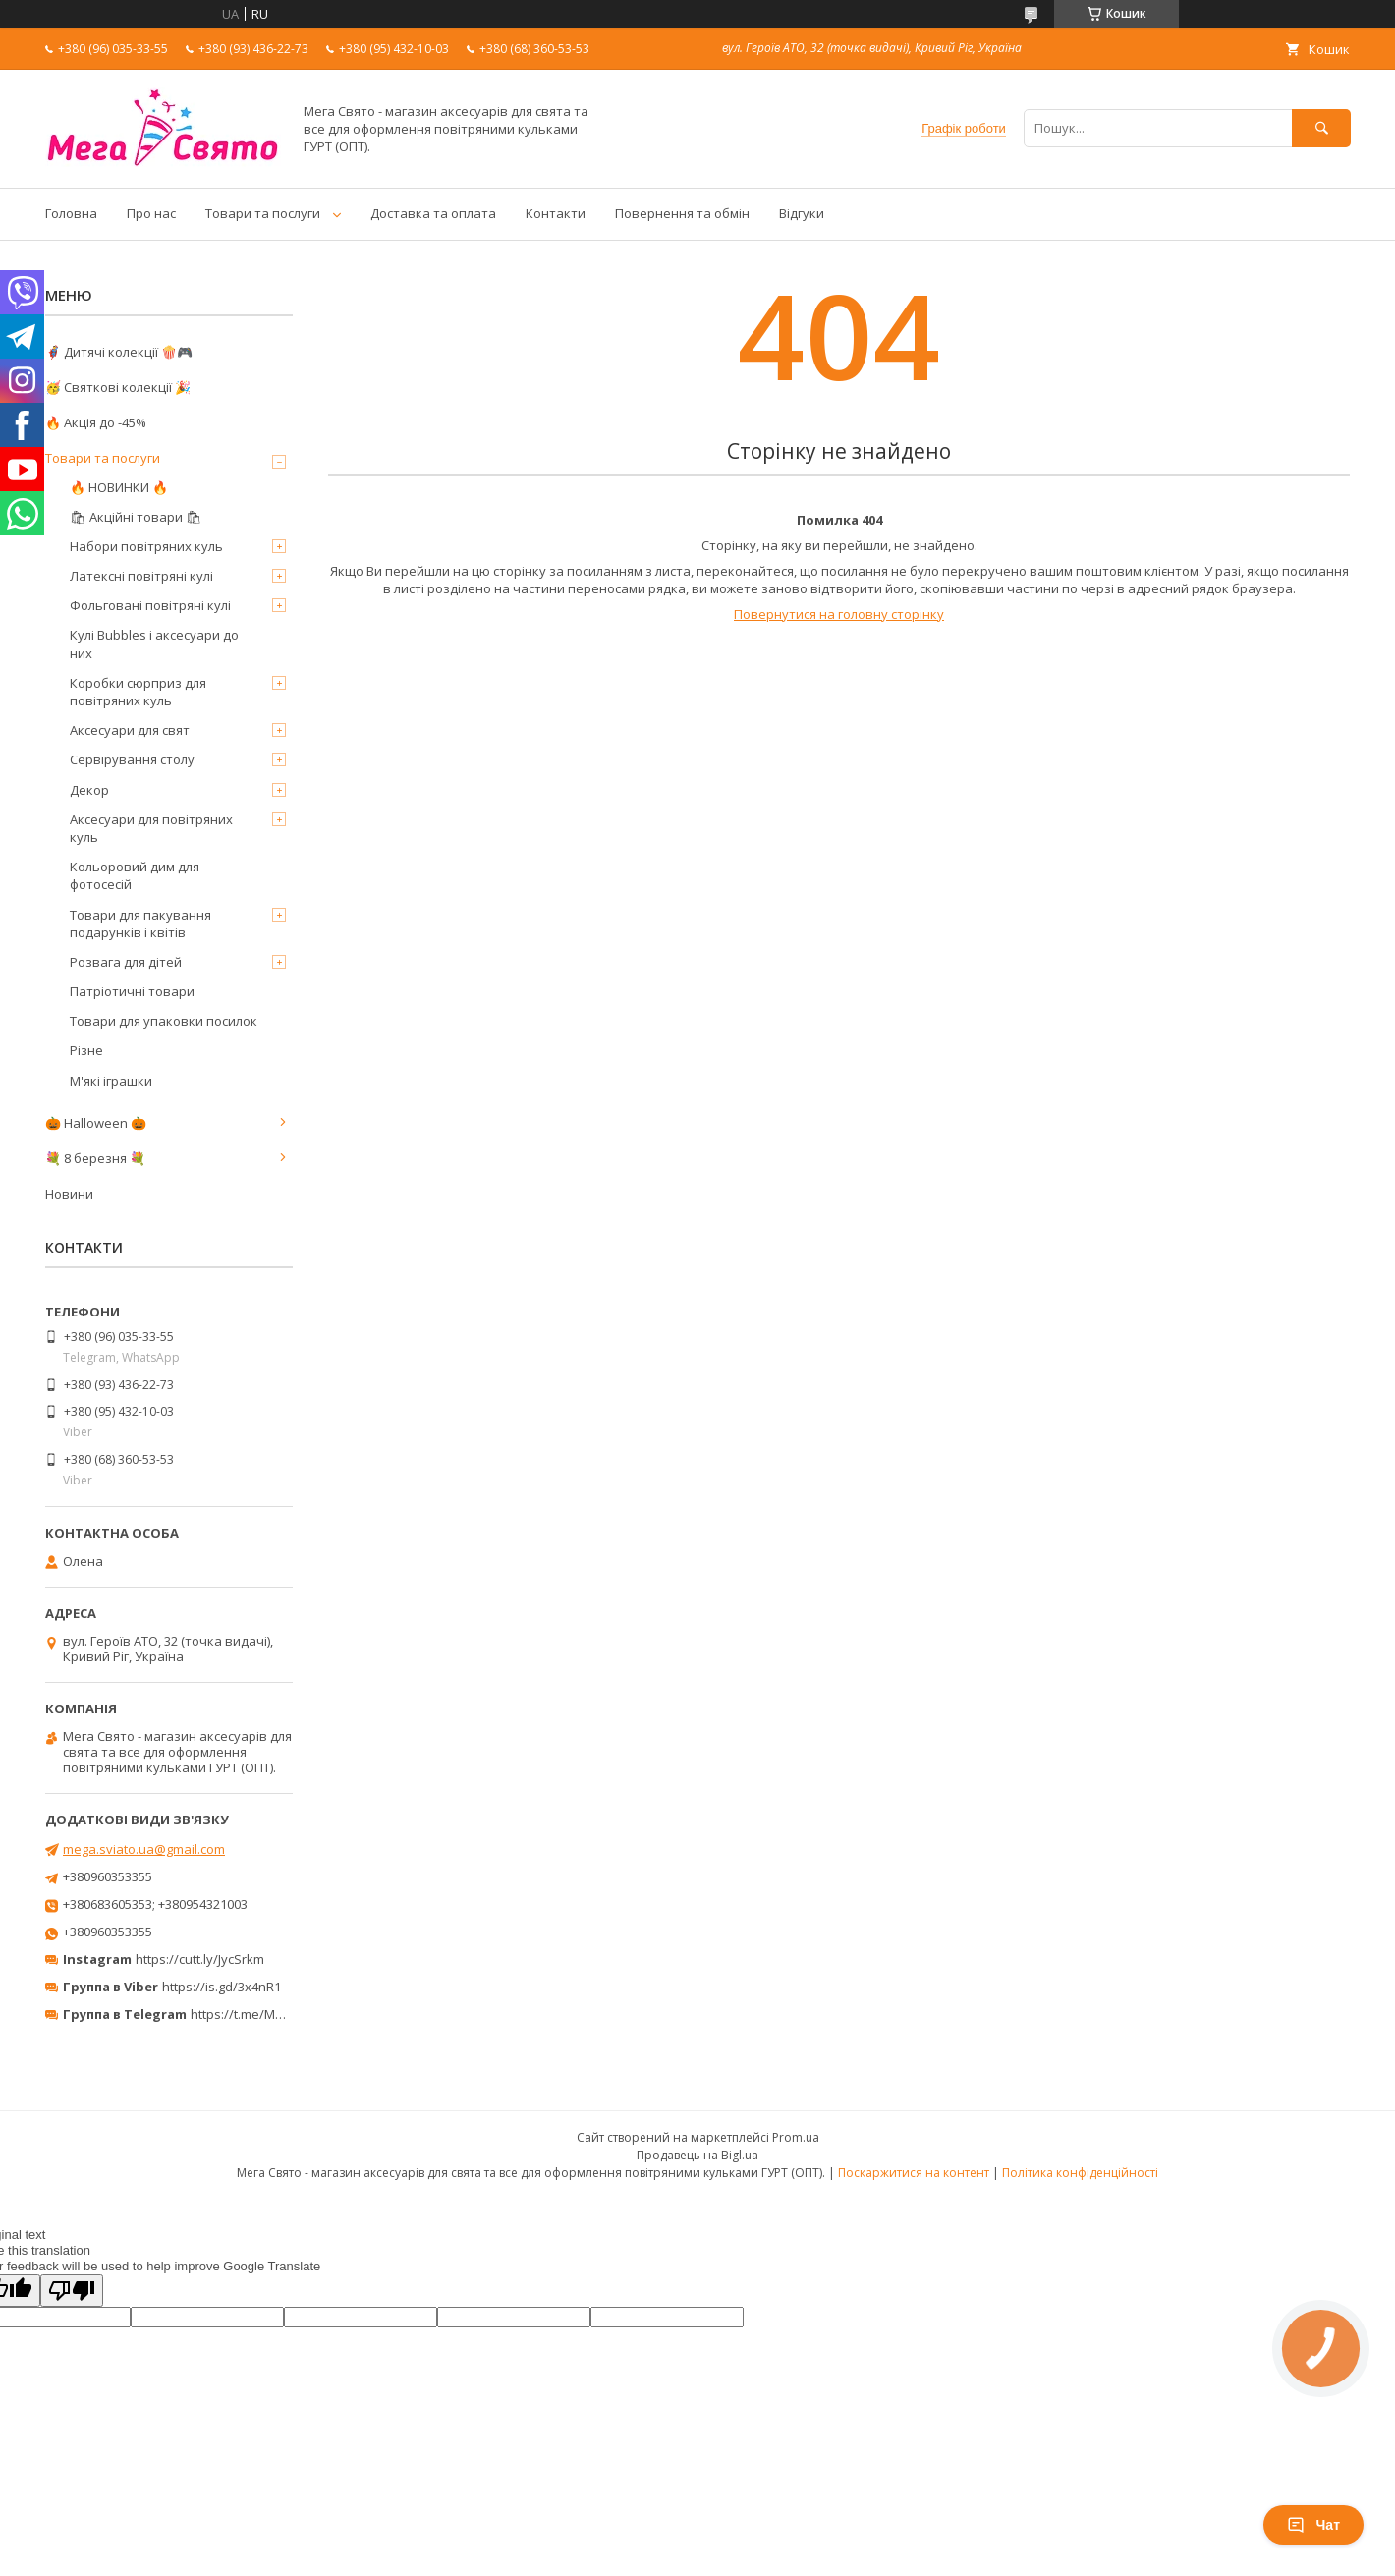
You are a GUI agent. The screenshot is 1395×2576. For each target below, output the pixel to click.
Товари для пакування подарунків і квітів (140, 923)
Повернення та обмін (682, 213)
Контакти (556, 213)
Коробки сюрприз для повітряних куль (138, 691)
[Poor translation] (71, 2290)
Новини (69, 1194)
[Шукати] (1321, 128)
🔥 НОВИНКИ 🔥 (119, 487)
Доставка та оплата (433, 213)
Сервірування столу (132, 759)
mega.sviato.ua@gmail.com (144, 1849)
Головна (71, 213)
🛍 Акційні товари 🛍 (136, 517)
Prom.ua (795, 2137)
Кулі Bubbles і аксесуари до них (154, 643)
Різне (86, 1050)
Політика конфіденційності (1080, 2172)
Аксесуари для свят (130, 730)
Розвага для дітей (126, 962)
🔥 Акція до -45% (95, 422)
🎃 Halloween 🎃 (95, 1123)
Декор (89, 790)
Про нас (151, 213)
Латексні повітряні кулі (141, 576)
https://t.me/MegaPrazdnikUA (279, 2014)
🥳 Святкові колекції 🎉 (118, 387)
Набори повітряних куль (146, 546)
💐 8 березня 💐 (95, 1158)
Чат (1313, 2525)
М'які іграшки (111, 1081)
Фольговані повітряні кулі (150, 605)
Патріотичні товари (132, 991)
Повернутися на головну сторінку (839, 614)
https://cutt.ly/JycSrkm (200, 1959)
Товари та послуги (262, 213)
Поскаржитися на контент (913, 2172)
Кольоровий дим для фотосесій (134, 875)
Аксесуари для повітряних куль (151, 828)
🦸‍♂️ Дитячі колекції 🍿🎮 (119, 352)
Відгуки (801, 213)
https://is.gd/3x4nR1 (221, 1986)
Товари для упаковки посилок (163, 1021)
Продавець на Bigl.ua (697, 2155)
